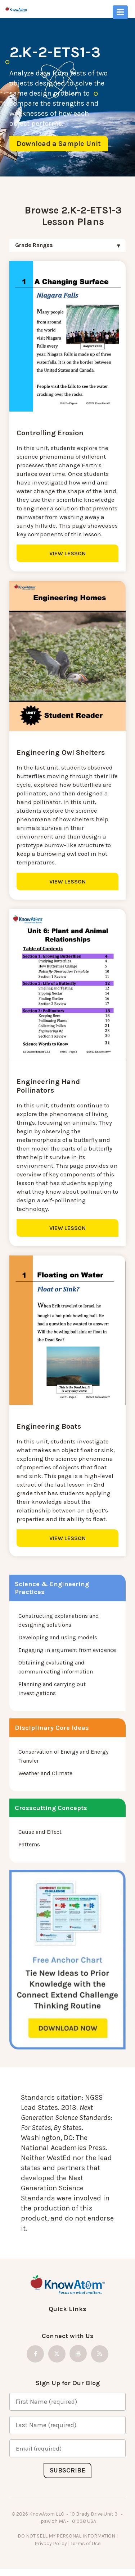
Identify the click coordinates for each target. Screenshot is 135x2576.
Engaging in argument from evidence (67, 1650)
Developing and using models (57, 1637)
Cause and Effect (40, 1831)
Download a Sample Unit (59, 143)
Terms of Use (85, 2543)
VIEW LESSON (67, 553)
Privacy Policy (51, 2543)
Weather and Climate (45, 1773)
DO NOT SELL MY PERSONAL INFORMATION (66, 2536)
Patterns (29, 1844)
